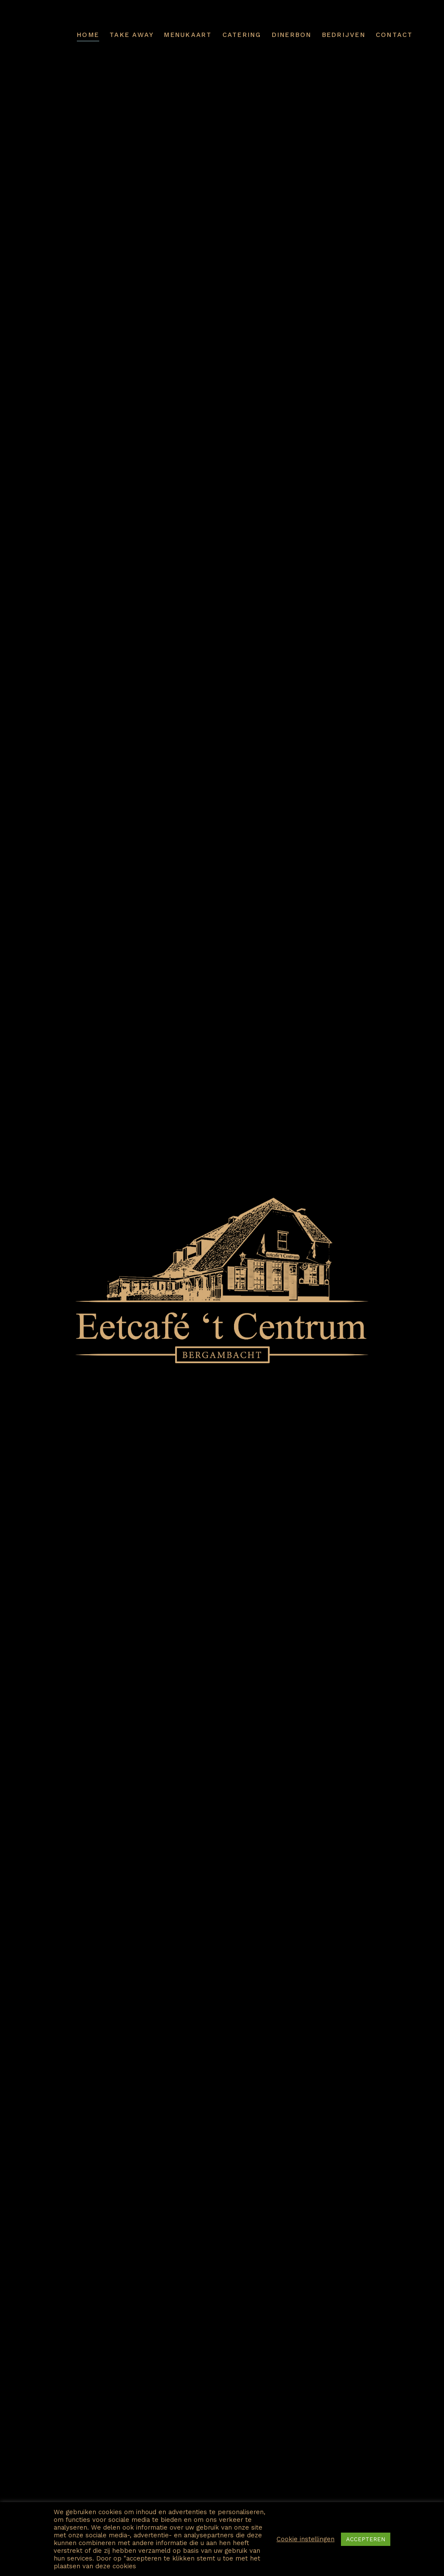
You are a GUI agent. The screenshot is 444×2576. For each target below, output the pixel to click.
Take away (131, 35)
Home (88, 35)
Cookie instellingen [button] (306, 2539)
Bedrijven (343, 35)
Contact (394, 35)
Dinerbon (292, 35)
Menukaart (188, 35)
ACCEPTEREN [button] (365, 2539)
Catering (242, 35)
